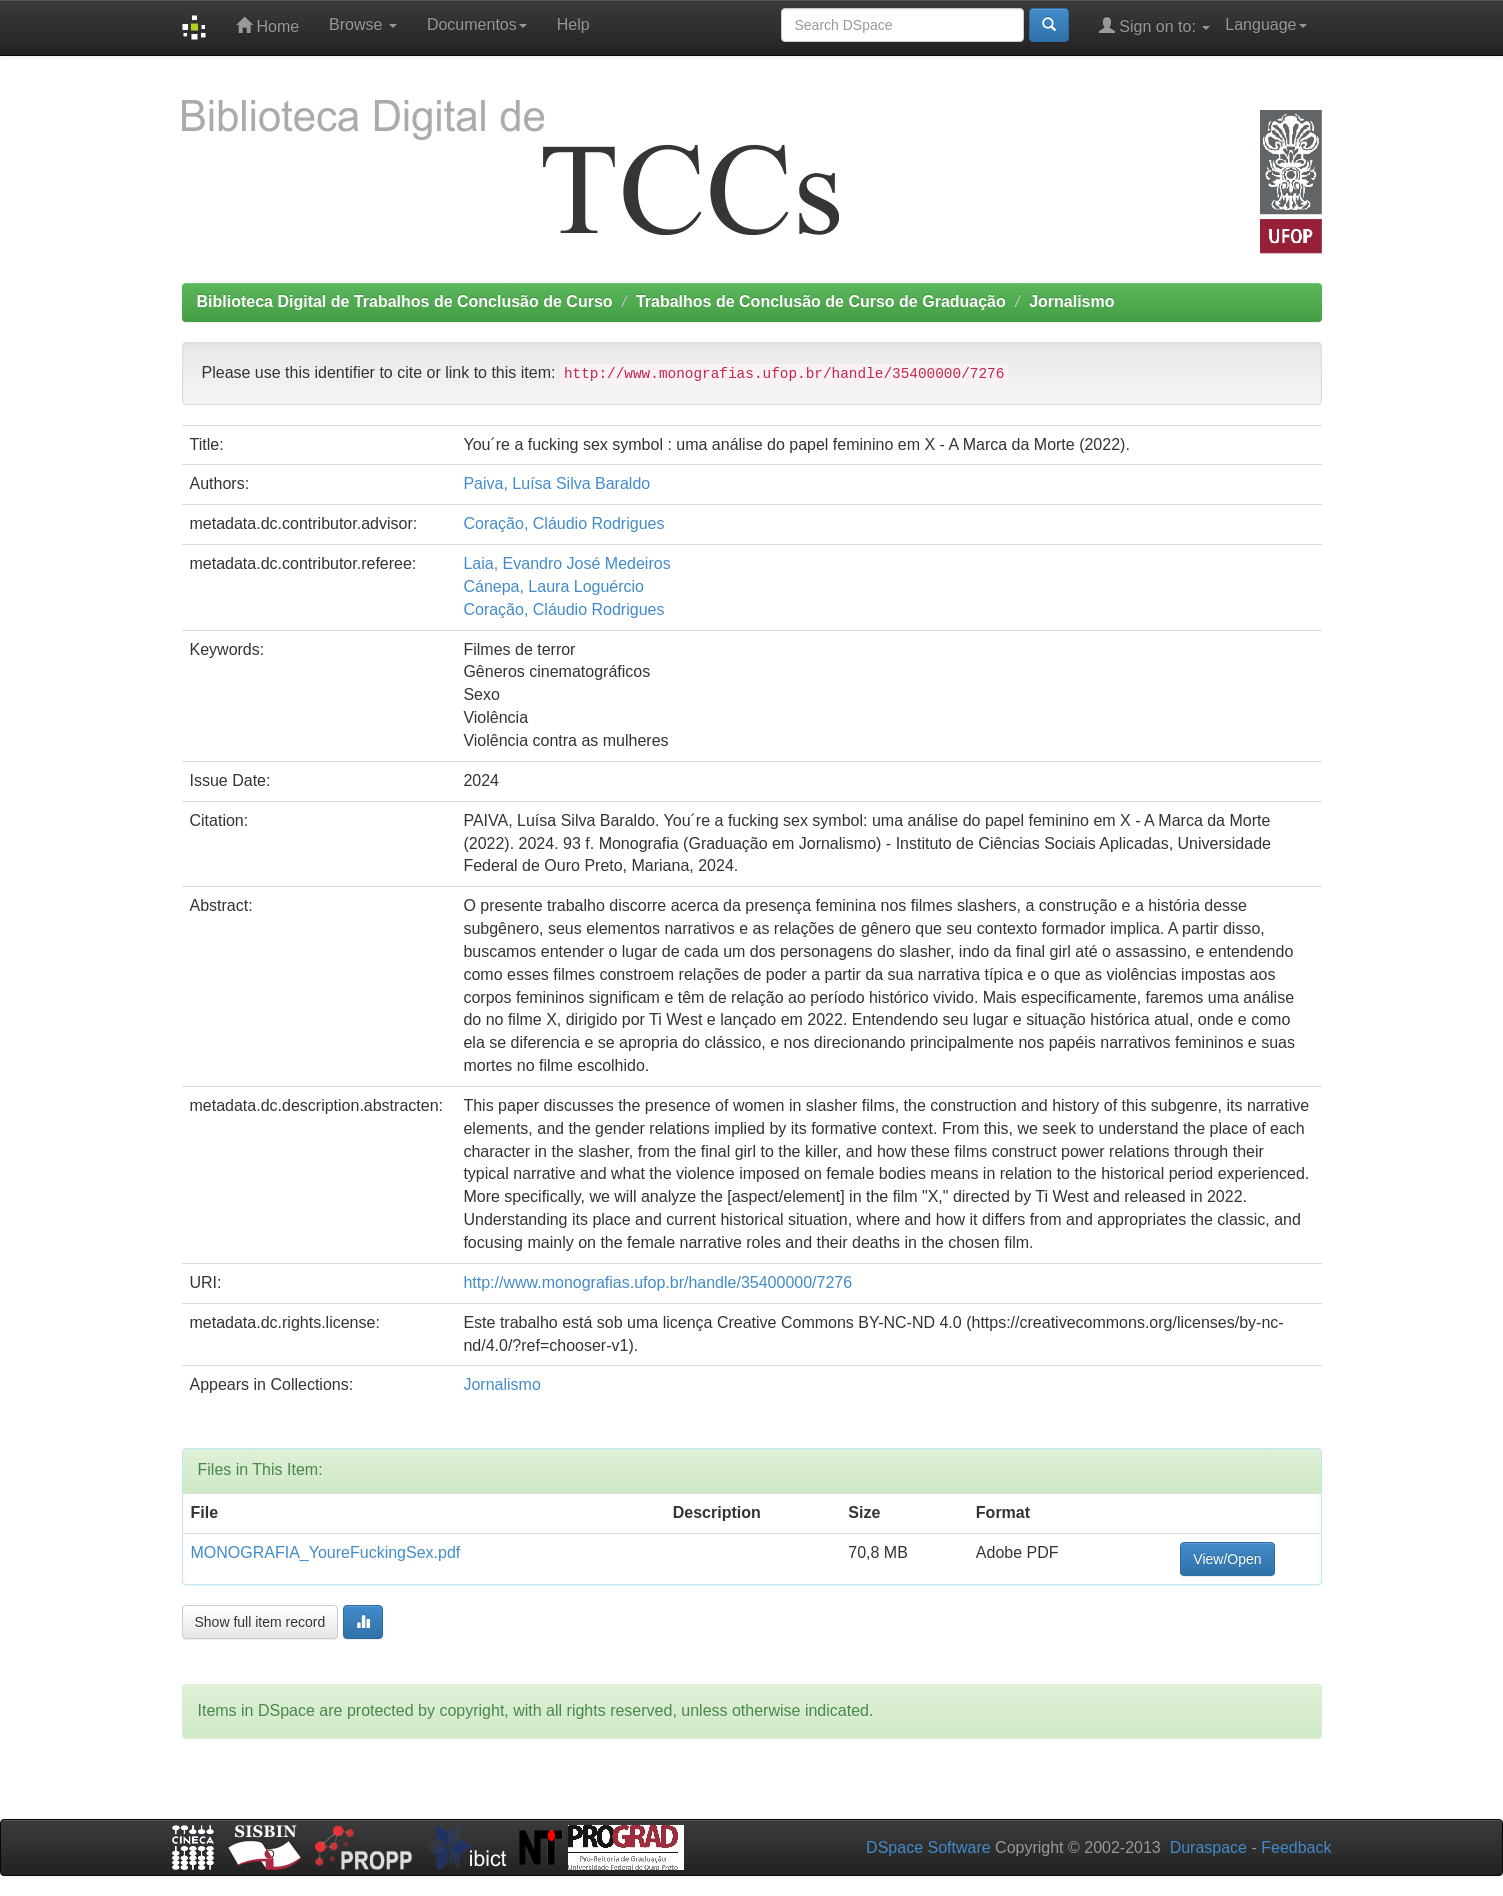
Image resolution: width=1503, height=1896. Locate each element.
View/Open (1227, 1559)
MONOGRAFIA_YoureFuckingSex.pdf (326, 1552)
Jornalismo (1071, 301)
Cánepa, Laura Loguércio (553, 586)
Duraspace (1208, 1847)
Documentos (477, 24)
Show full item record (260, 1622)
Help (573, 24)
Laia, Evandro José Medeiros (566, 563)
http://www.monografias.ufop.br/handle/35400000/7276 (657, 1282)
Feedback (1296, 1847)
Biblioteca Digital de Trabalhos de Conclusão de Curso (405, 301)
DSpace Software (928, 1847)
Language (1265, 24)
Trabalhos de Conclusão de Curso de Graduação (821, 301)
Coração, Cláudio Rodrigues (563, 523)
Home (267, 25)
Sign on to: (1154, 25)
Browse (363, 24)
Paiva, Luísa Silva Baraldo (556, 483)
